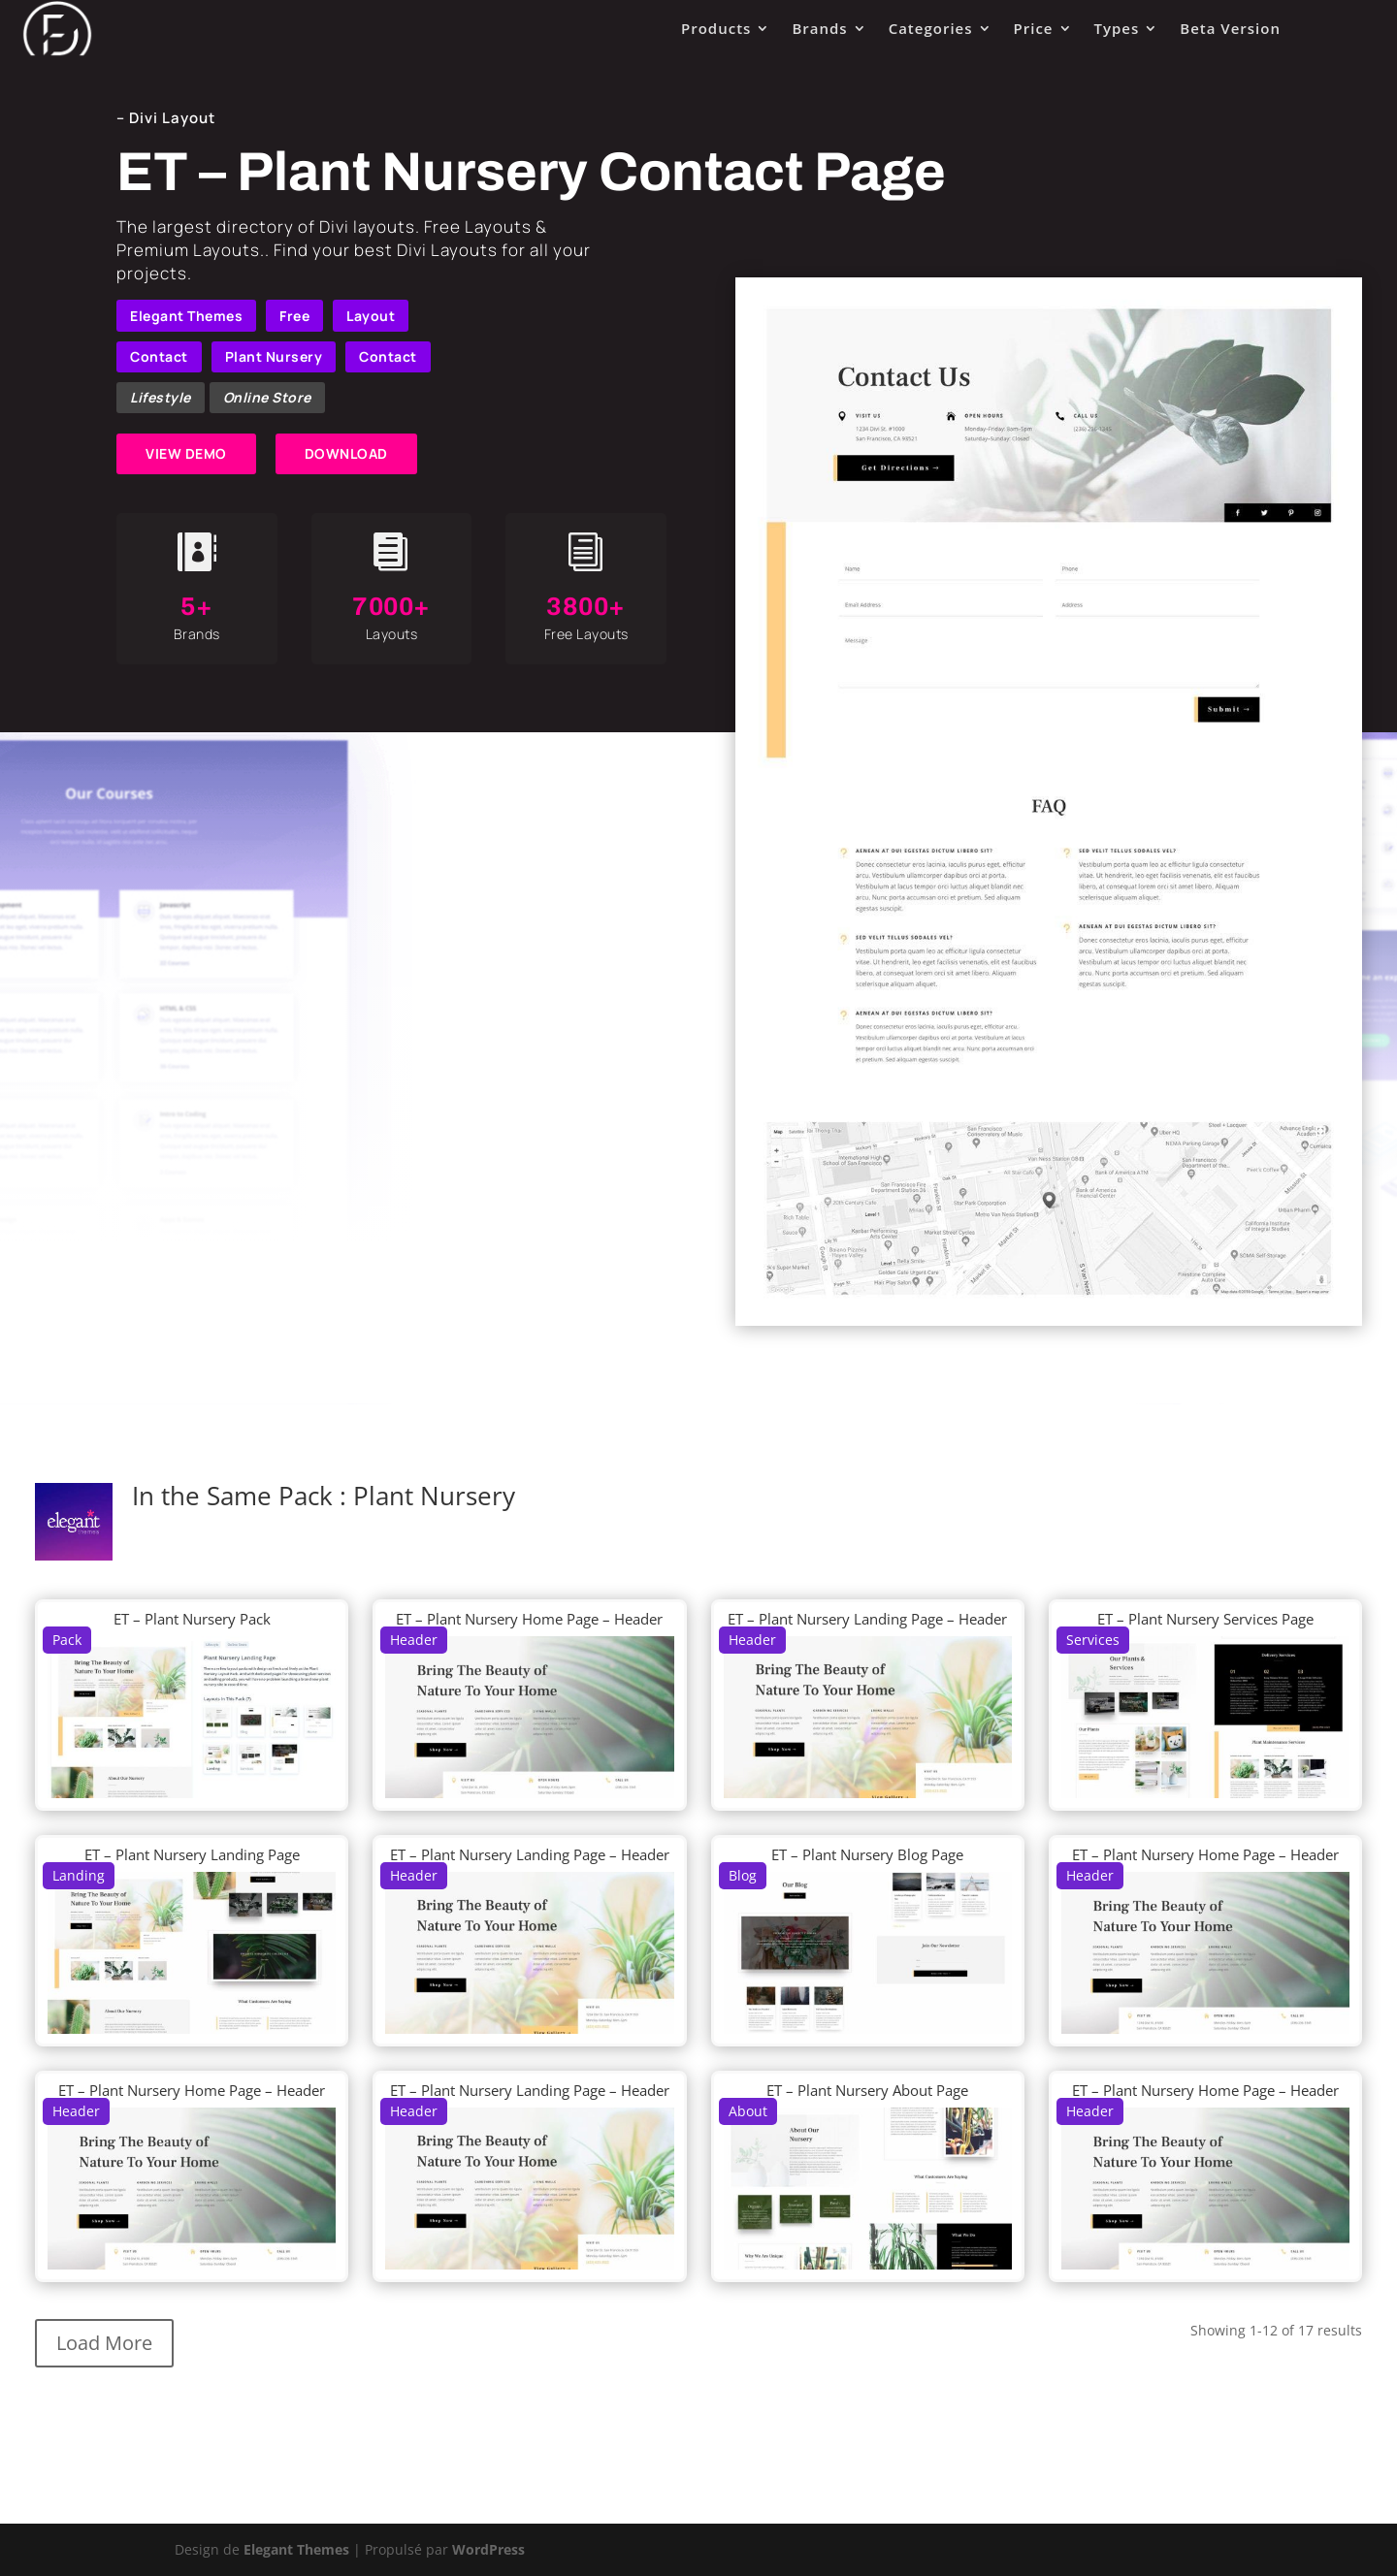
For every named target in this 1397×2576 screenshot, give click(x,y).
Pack (66, 1639)
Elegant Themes (186, 315)
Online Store (267, 397)
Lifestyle (160, 397)
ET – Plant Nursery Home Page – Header (529, 1618)
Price (1034, 28)
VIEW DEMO (186, 453)
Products (716, 28)
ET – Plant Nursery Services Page (1205, 1618)
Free (294, 315)
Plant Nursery (274, 356)
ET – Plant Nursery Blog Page (867, 1854)
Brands (819, 28)
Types (1117, 28)
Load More (104, 2343)
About (748, 2111)
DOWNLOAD (346, 453)
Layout (370, 315)
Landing (78, 1875)
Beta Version (1230, 28)
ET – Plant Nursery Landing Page (192, 1854)
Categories (931, 28)
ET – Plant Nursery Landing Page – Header (867, 1618)
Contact (159, 356)
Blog (743, 1875)
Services (1093, 1639)
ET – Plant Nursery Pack (192, 1618)
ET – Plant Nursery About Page (867, 2090)
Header (414, 1639)
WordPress (488, 2549)
